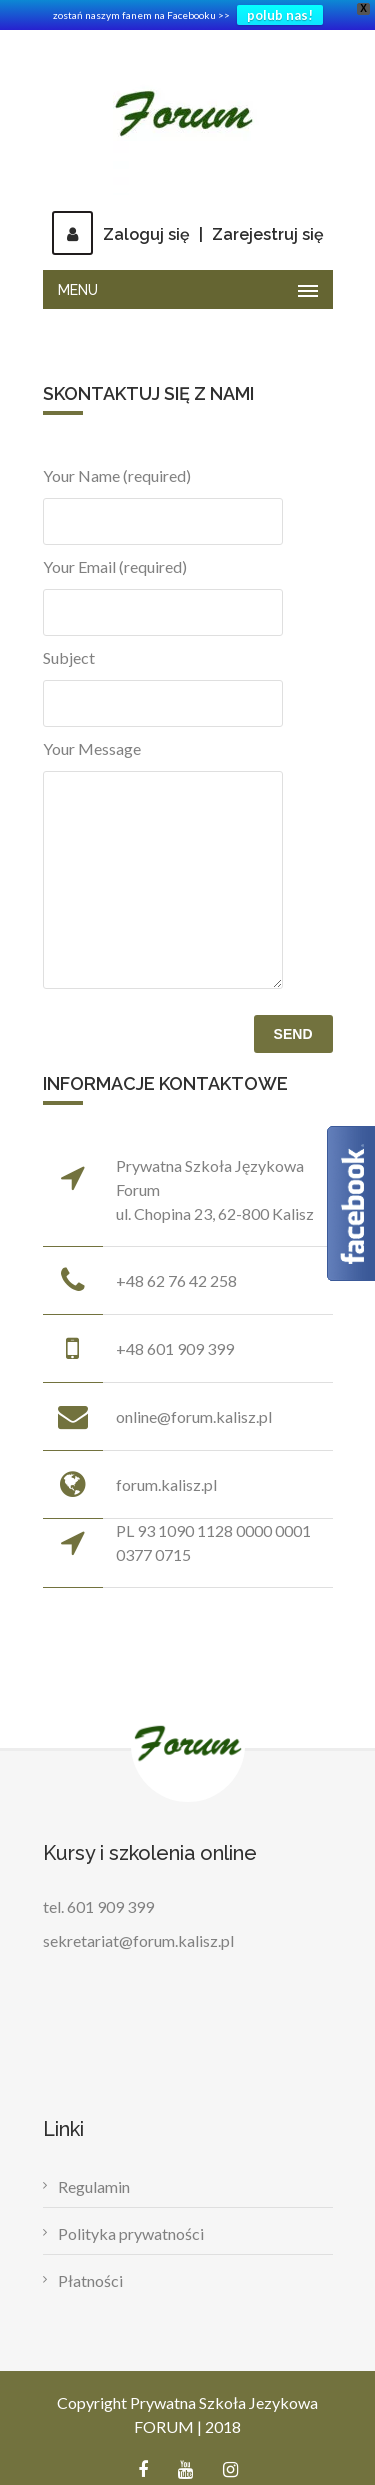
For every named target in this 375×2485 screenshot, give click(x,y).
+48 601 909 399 (175, 1348)
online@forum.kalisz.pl (194, 1416)
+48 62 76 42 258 (176, 1280)
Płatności (90, 2280)
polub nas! (280, 15)
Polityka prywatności (131, 2233)
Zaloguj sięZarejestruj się (188, 234)
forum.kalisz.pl (166, 1484)
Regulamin (94, 2186)
